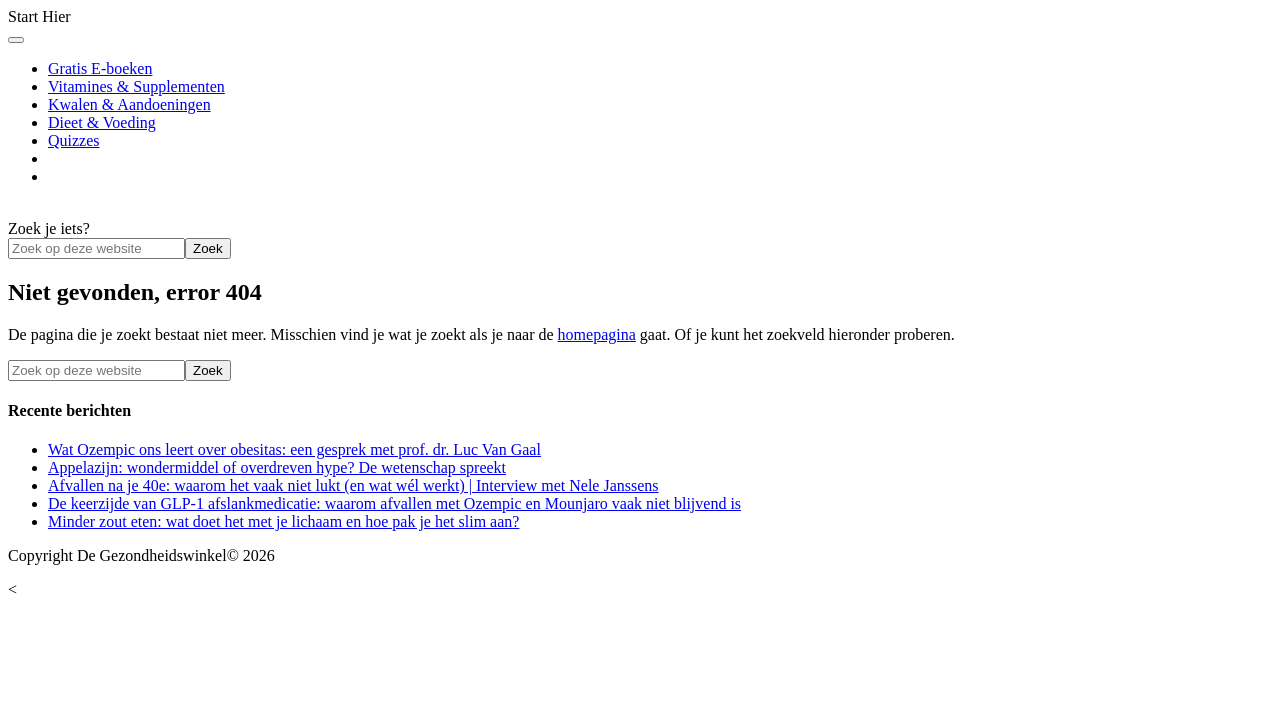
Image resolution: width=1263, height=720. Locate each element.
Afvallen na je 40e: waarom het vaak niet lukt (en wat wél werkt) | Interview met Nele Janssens (353, 485)
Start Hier (39, 16)
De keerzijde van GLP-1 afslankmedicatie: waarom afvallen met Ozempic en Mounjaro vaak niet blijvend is (394, 503)
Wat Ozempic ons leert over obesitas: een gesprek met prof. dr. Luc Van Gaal (294, 449)
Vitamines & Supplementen (136, 86)
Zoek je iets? (49, 228)
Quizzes (74, 140)
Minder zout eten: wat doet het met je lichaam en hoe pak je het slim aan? (283, 521)
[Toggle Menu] (16, 40)
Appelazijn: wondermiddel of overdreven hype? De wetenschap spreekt (277, 467)
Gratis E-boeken (100, 68)
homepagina (597, 334)
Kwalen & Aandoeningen (129, 104)
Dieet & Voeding (102, 122)
